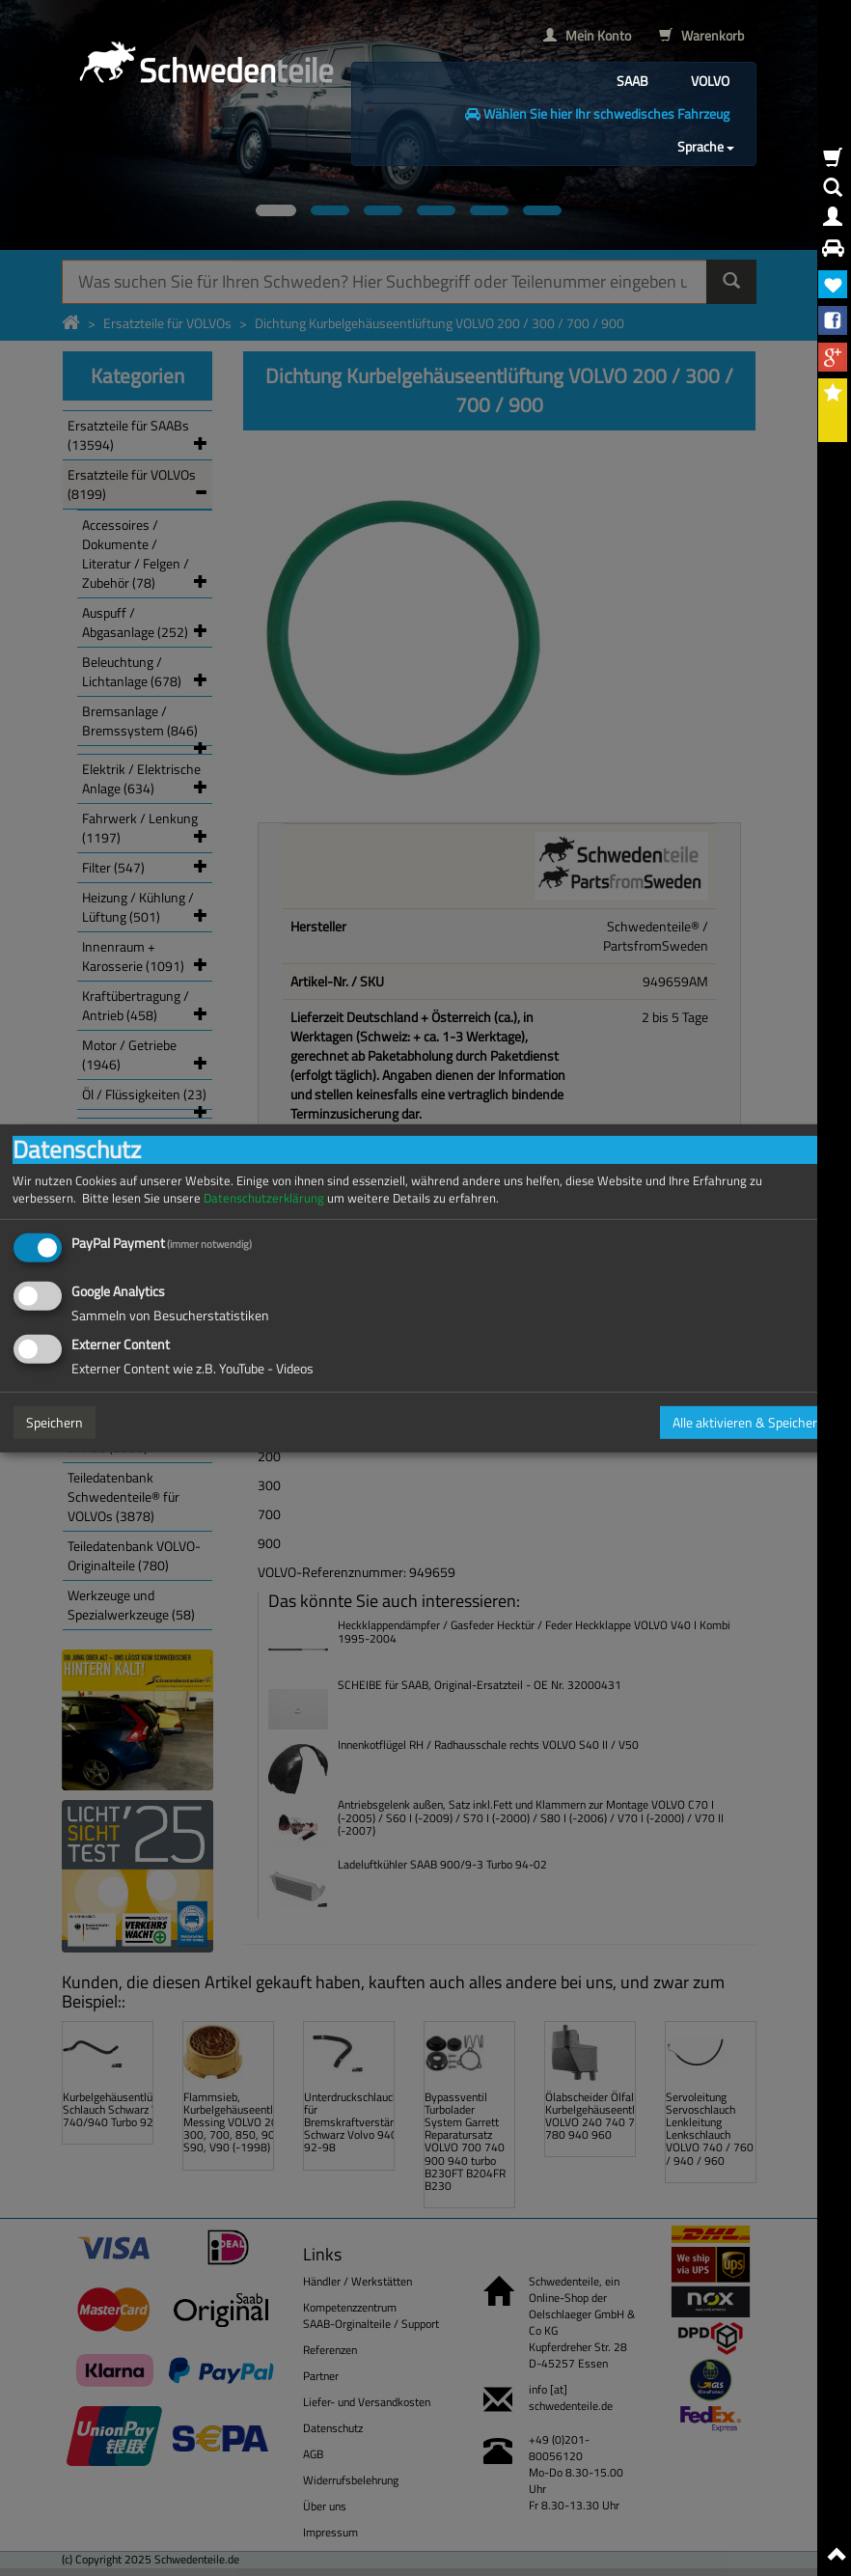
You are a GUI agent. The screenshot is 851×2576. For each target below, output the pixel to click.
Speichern (54, 1422)
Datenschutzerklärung (264, 1197)
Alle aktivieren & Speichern (749, 1422)
